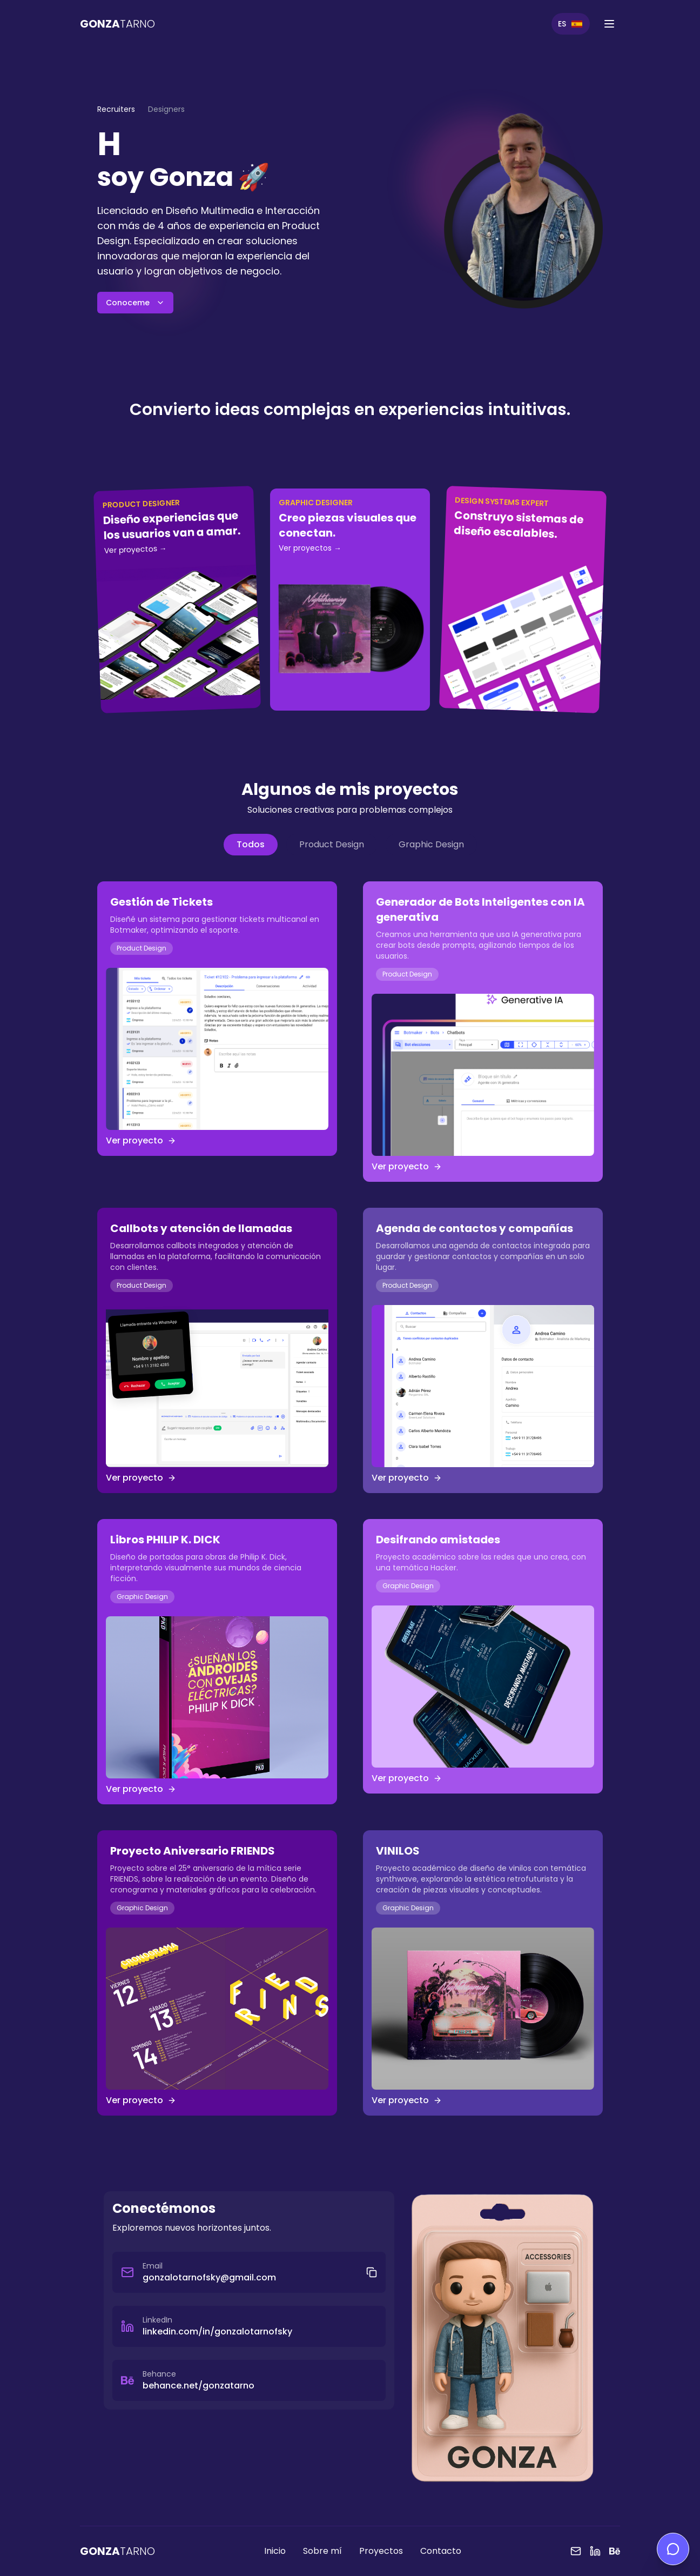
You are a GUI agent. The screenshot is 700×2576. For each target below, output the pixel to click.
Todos (251, 844)
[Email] (575, 2551)
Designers (166, 109)
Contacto (440, 2551)
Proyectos (381, 2551)
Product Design (331, 844)
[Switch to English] (570, 24)
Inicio (275, 2551)
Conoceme (135, 302)
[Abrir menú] (609, 24)
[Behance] (614, 2551)
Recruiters (116, 109)
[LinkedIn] (595, 2551)
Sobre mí (322, 2551)
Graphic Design (431, 844)
